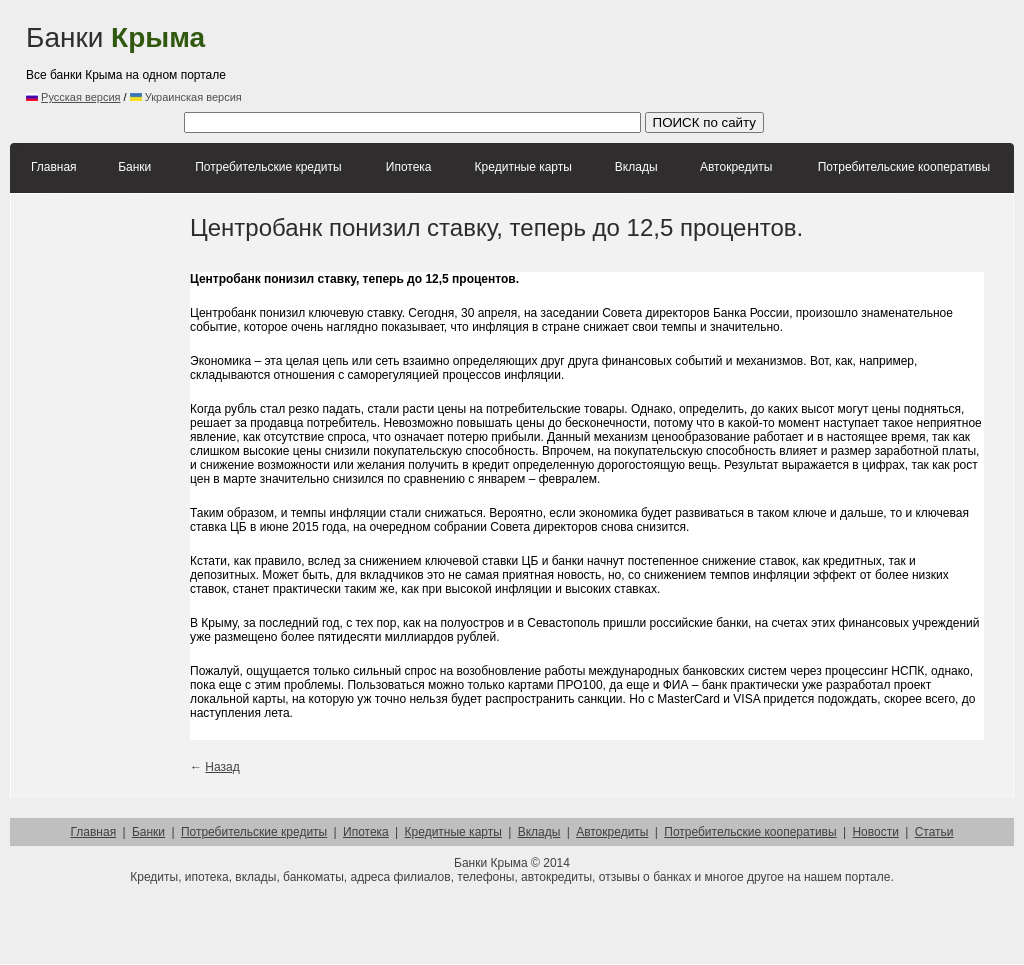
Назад (222, 767)
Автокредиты (736, 167)
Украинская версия (186, 97)
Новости (875, 832)
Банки (115, 37)
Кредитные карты (523, 167)
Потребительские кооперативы (904, 167)
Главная (54, 167)
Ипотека (409, 167)
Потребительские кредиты (268, 167)
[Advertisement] (650, 55)
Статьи (934, 832)
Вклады (636, 167)
